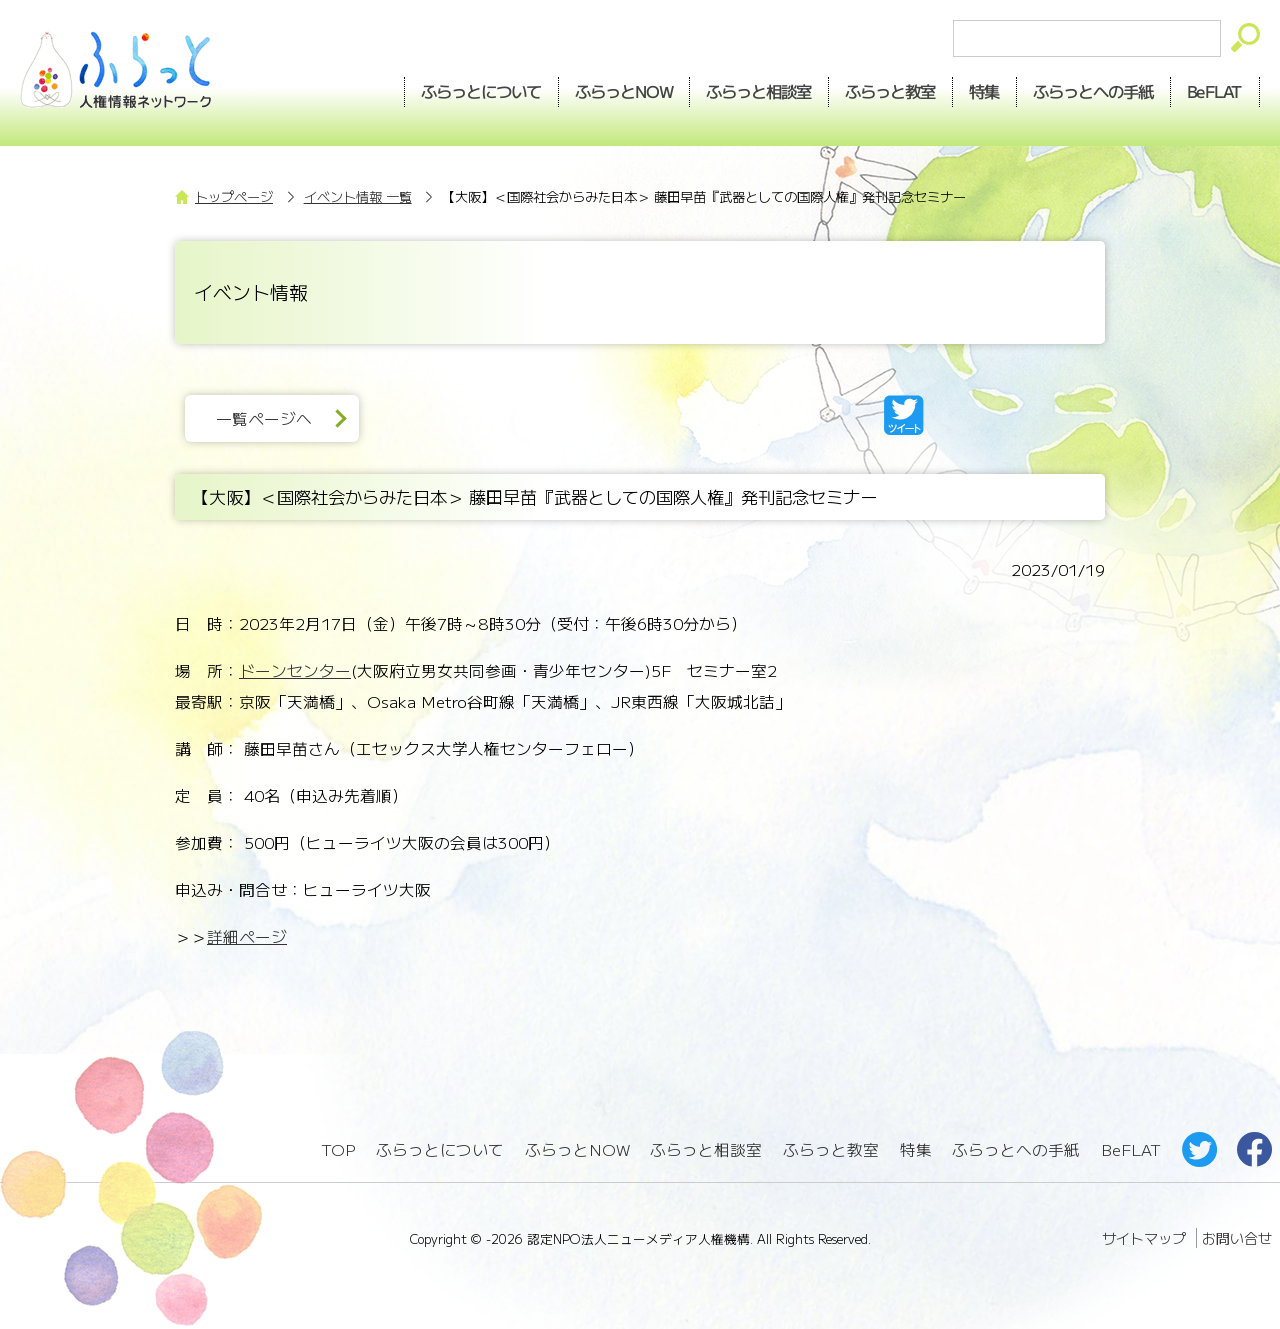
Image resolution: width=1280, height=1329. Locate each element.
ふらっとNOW (577, 1149)
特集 (985, 91)
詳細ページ (247, 936)
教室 (891, 91)
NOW (624, 91)
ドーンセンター (295, 670)
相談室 (759, 91)
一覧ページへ (264, 418)
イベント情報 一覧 (358, 196)
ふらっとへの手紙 (1016, 1149)
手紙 (1094, 91)
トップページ (234, 196)
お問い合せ (1237, 1238)
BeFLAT (1215, 91)
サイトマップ (1144, 1238)
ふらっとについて (481, 91)
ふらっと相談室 (706, 1149)
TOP (338, 1149)
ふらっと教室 (831, 1149)
